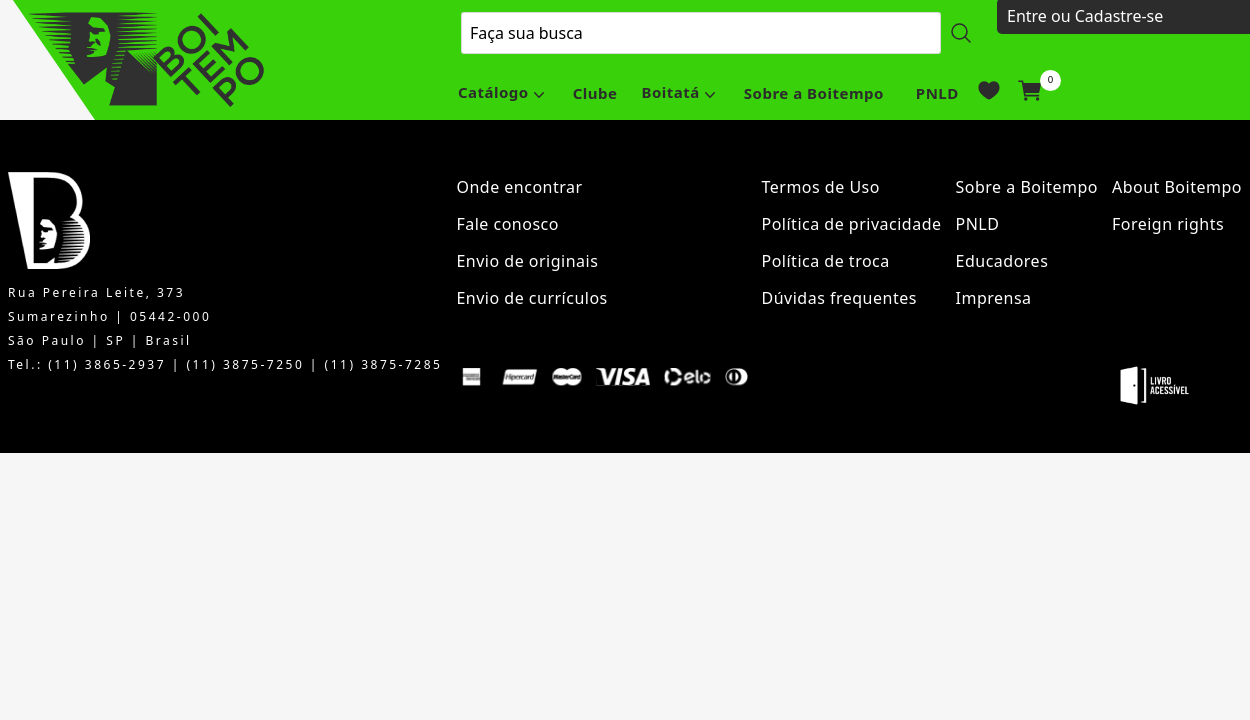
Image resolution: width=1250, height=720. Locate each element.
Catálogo (493, 92)
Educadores (1002, 261)
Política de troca (826, 261)
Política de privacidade (852, 224)
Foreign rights (1168, 224)
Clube (595, 93)
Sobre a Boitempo (814, 93)
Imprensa (994, 298)
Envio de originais (527, 261)
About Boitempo (1177, 187)
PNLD (937, 93)
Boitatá (670, 92)
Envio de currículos (531, 298)
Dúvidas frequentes (839, 298)
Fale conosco (507, 224)
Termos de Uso (821, 187)
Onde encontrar (519, 187)
